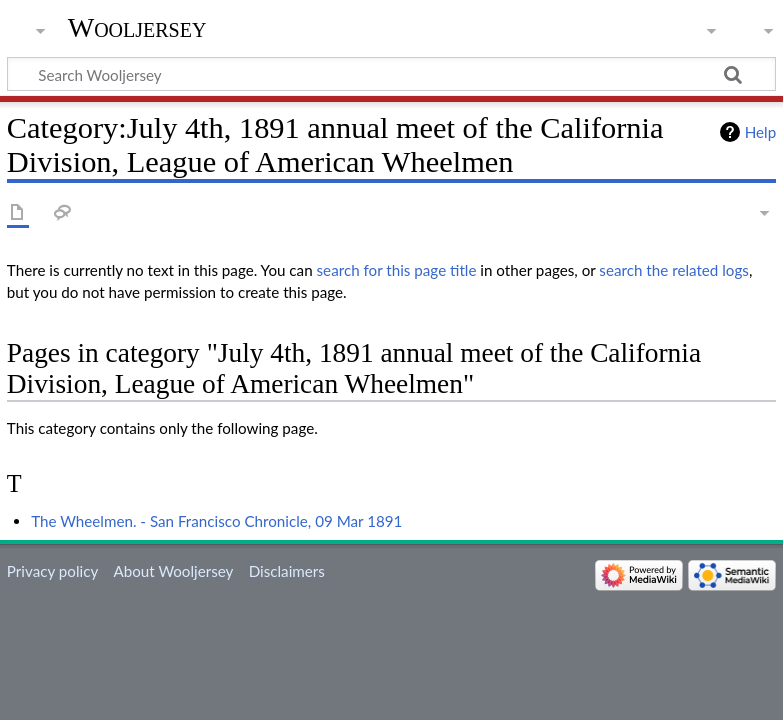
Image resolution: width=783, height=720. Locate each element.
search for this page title (397, 270)
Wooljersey (137, 27)
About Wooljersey (173, 571)
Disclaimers (287, 571)
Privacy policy (52, 571)
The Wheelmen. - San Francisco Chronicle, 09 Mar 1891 (216, 521)
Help (760, 132)
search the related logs (674, 270)
